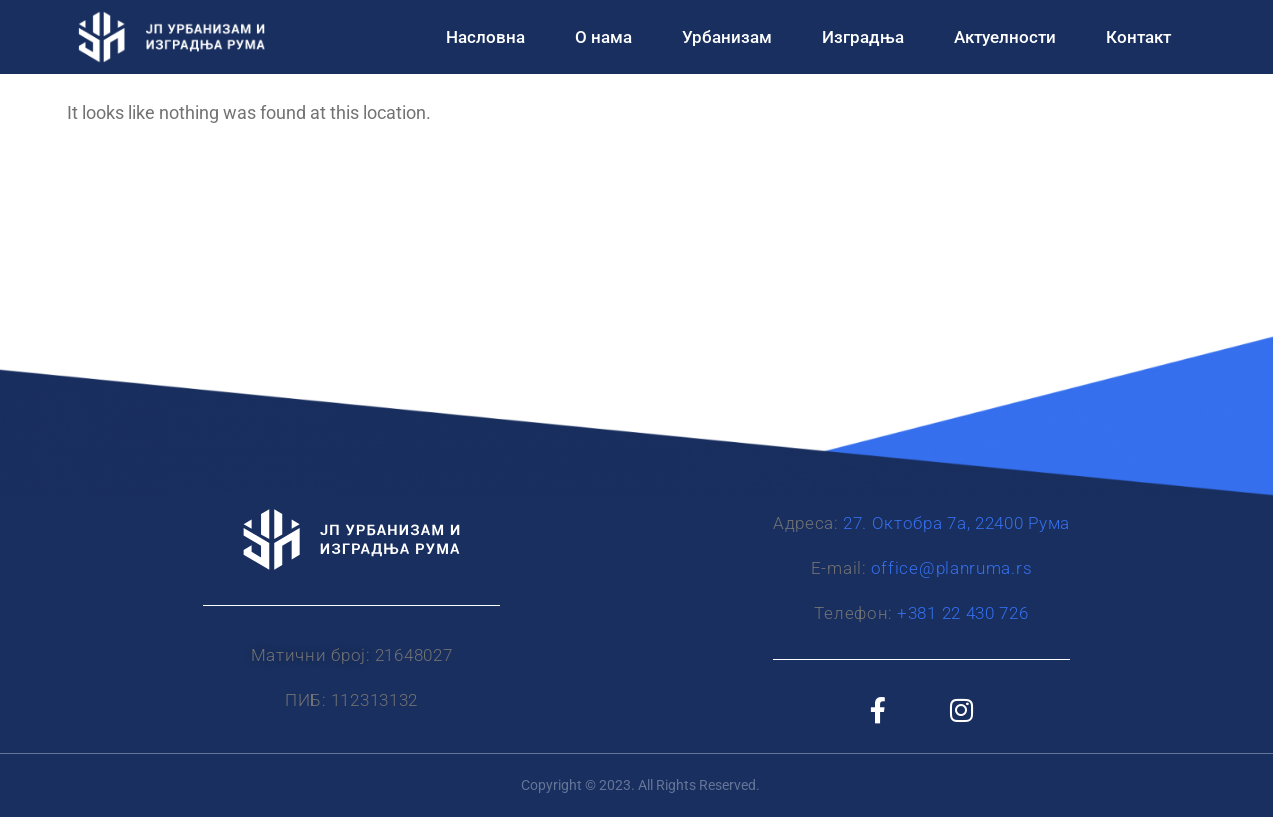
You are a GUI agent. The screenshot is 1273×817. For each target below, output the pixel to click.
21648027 (414, 655)
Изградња (863, 37)
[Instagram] (961, 709)
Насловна (485, 37)
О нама (603, 37)
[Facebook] (878, 709)
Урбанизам (727, 37)
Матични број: (311, 655)
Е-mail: (839, 568)
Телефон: (853, 613)
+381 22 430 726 (963, 613)
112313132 (374, 700)
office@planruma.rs (952, 568)
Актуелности (1005, 37)
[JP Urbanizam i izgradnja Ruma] (636, 310)
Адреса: (806, 523)
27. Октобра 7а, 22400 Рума (956, 523)
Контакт (1138, 37)
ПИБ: (306, 700)
